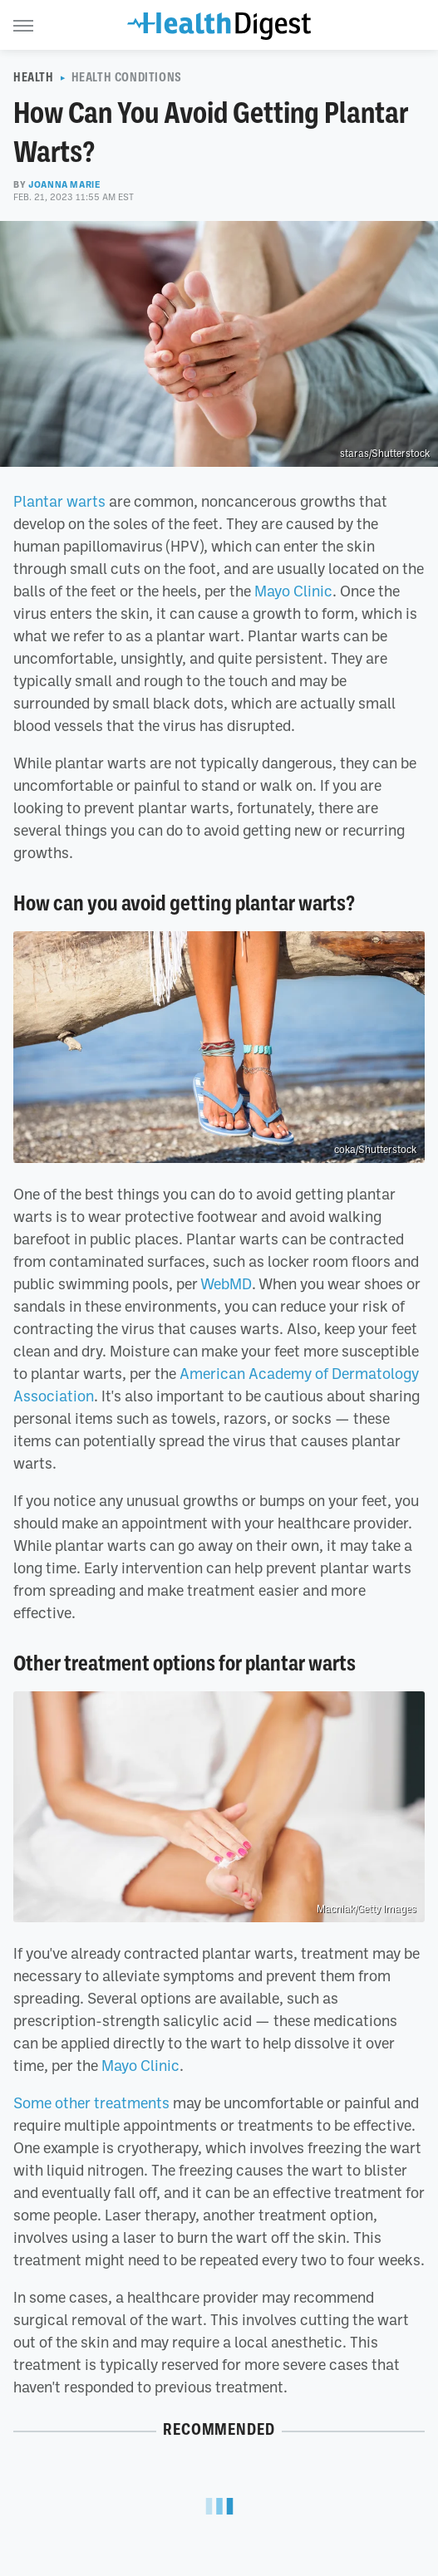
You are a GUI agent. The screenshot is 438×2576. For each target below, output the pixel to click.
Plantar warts (59, 501)
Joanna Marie (64, 184)
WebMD (226, 1283)
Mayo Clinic (293, 590)
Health (33, 77)
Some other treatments (91, 2102)
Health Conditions (126, 77)
